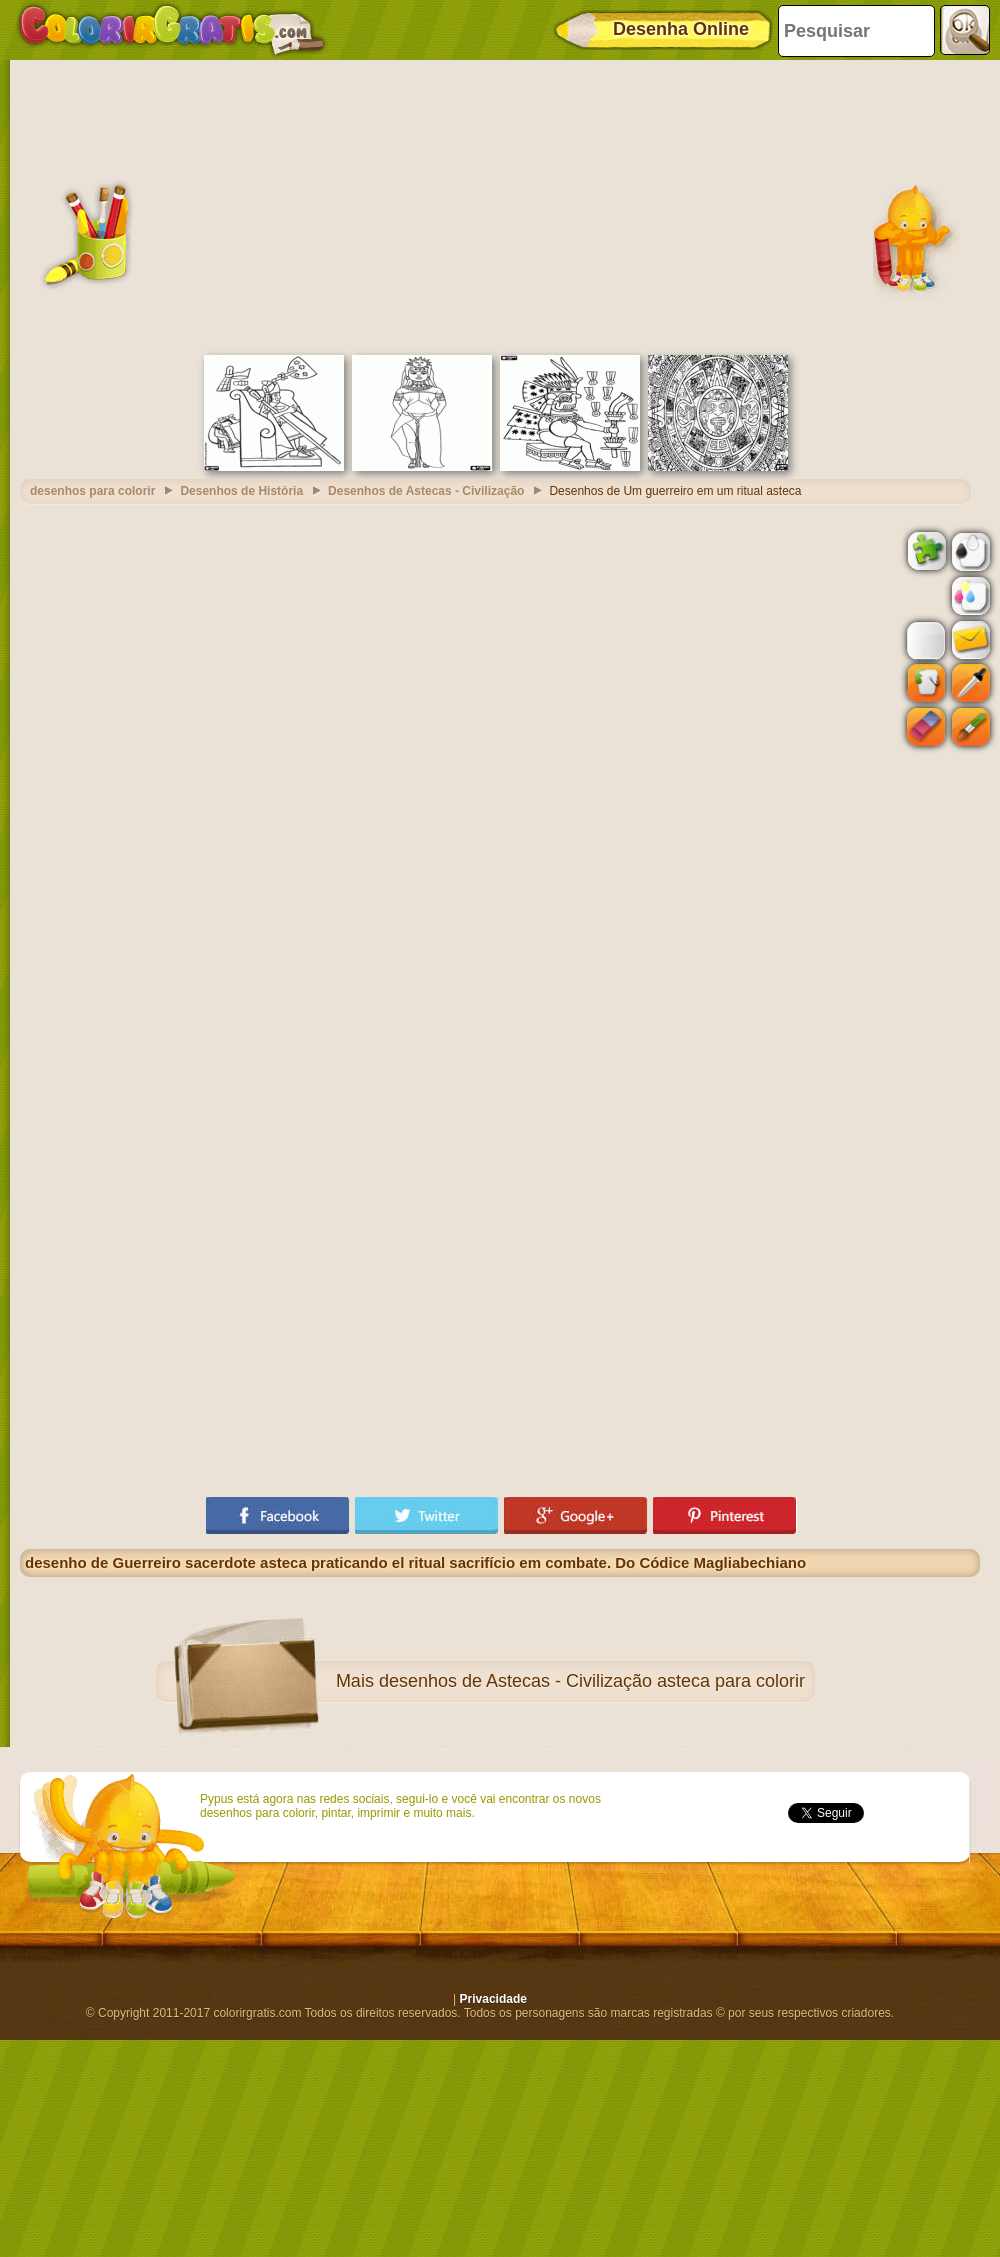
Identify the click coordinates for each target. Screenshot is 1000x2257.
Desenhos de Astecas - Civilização (426, 491)
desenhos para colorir (92, 491)
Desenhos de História (241, 491)
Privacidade (493, 1999)
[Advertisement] (500, 205)
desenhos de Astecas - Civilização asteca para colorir (592, 1681)
